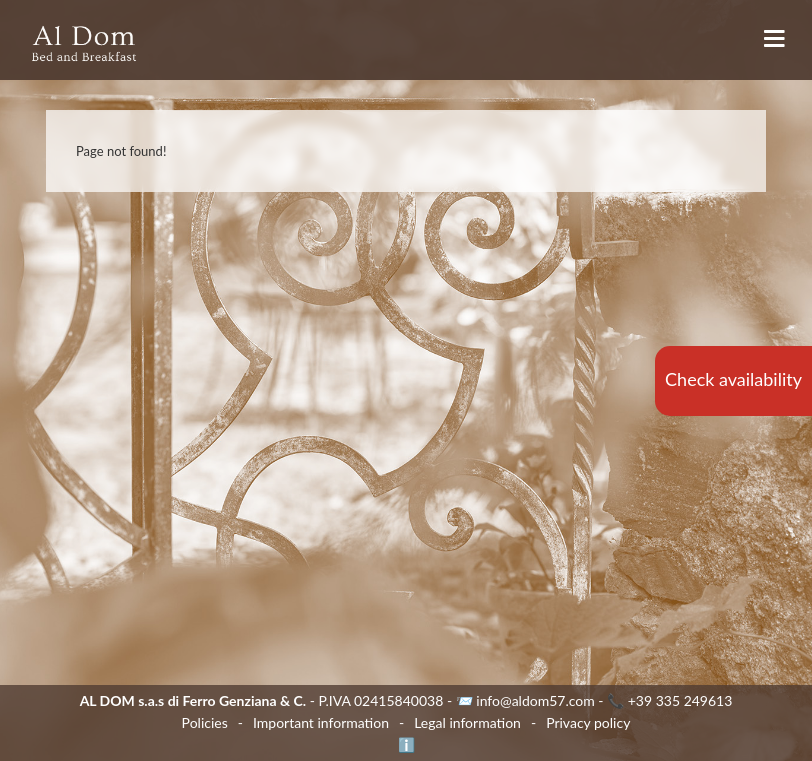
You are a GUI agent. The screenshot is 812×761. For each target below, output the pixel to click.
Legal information (467, 722)
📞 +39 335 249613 (669, 700)
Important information (321, 722)
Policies (205, 722)
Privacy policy (588, 722)
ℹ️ (406, 744)
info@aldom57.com (535, 700)
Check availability (733, 379)
